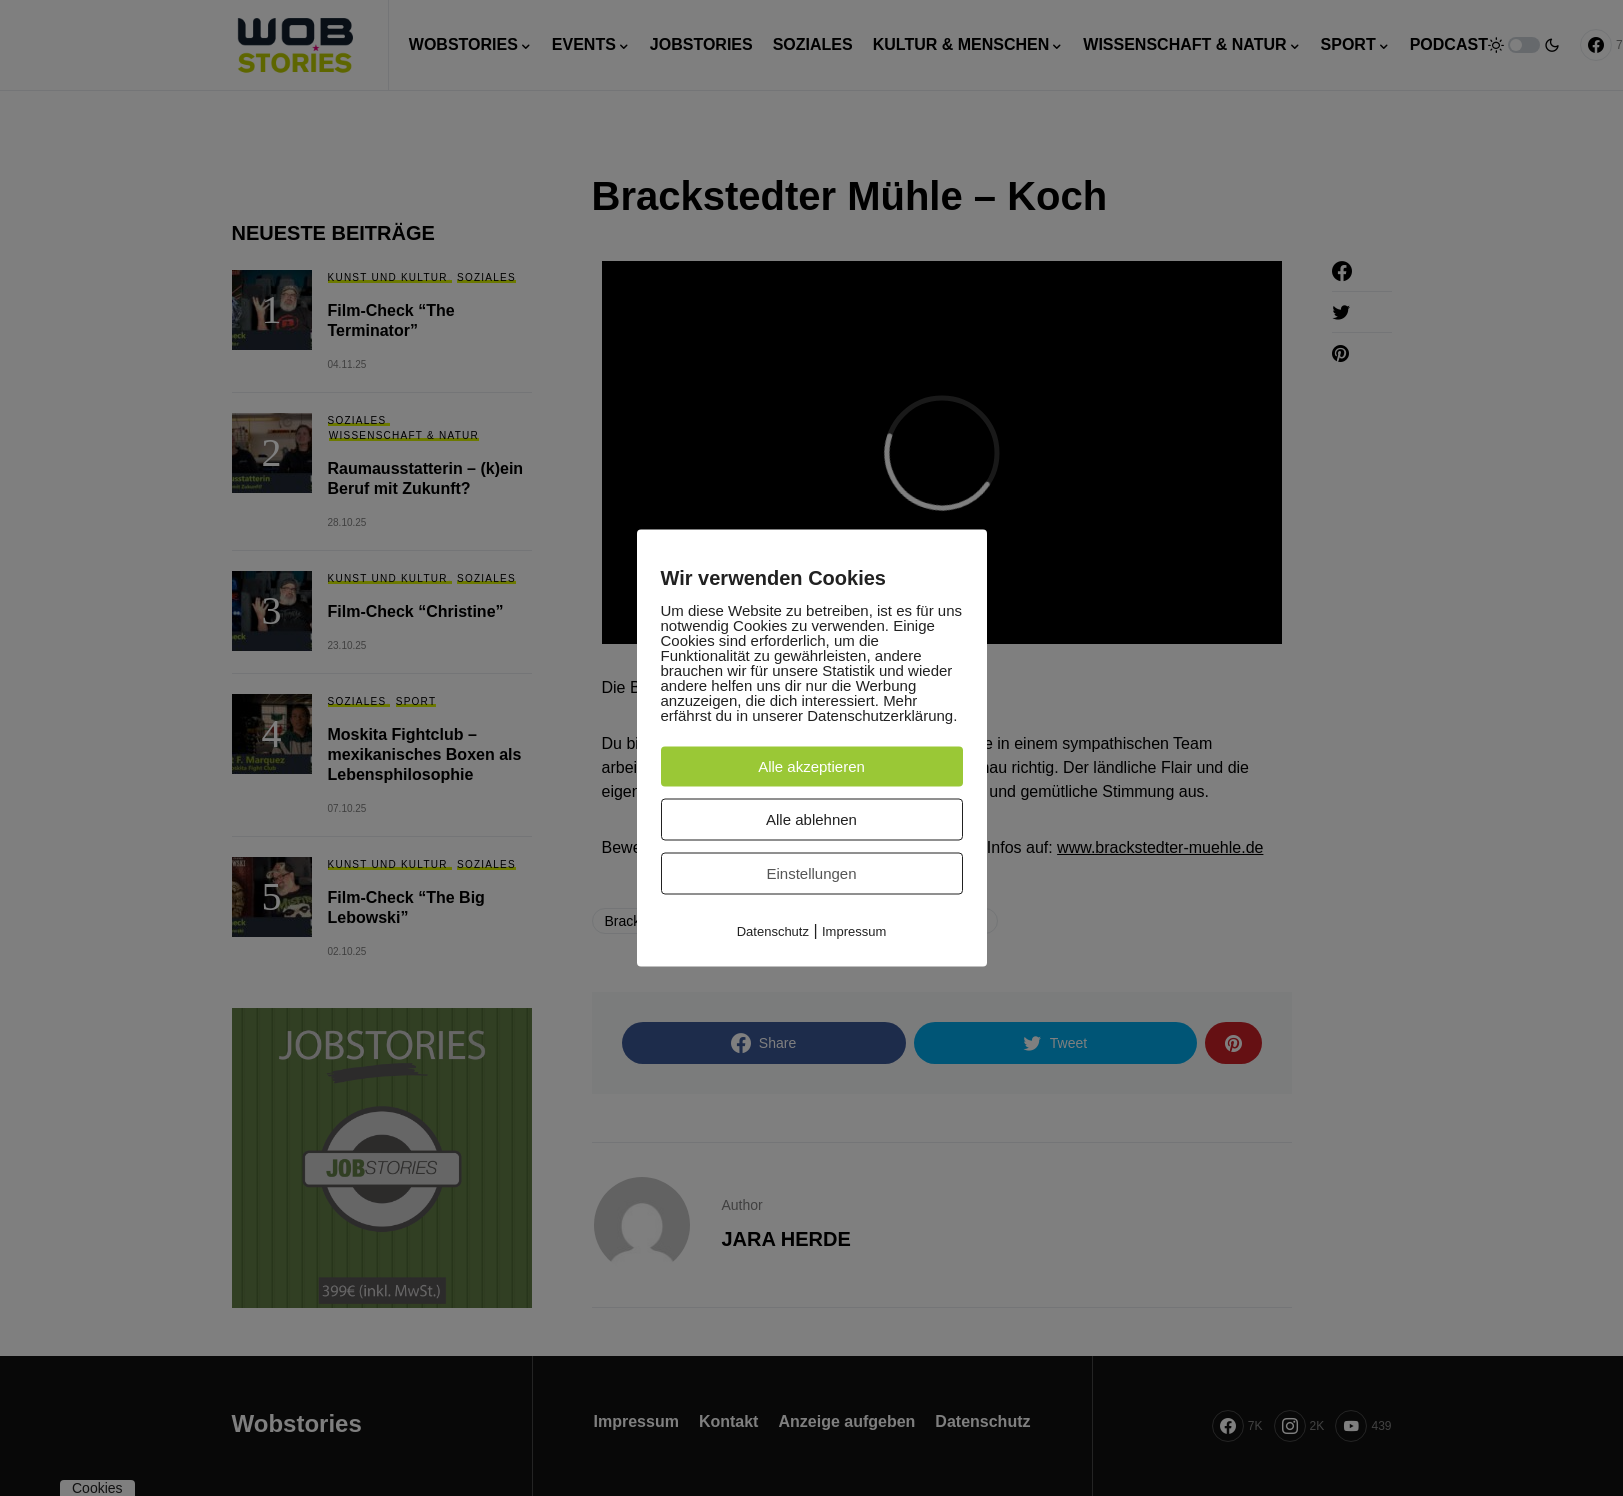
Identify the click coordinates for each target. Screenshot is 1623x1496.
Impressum (854, 931)
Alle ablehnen (811, 819)
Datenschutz (773, 931)
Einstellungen (811, 873)
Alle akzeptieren (811, 766)
